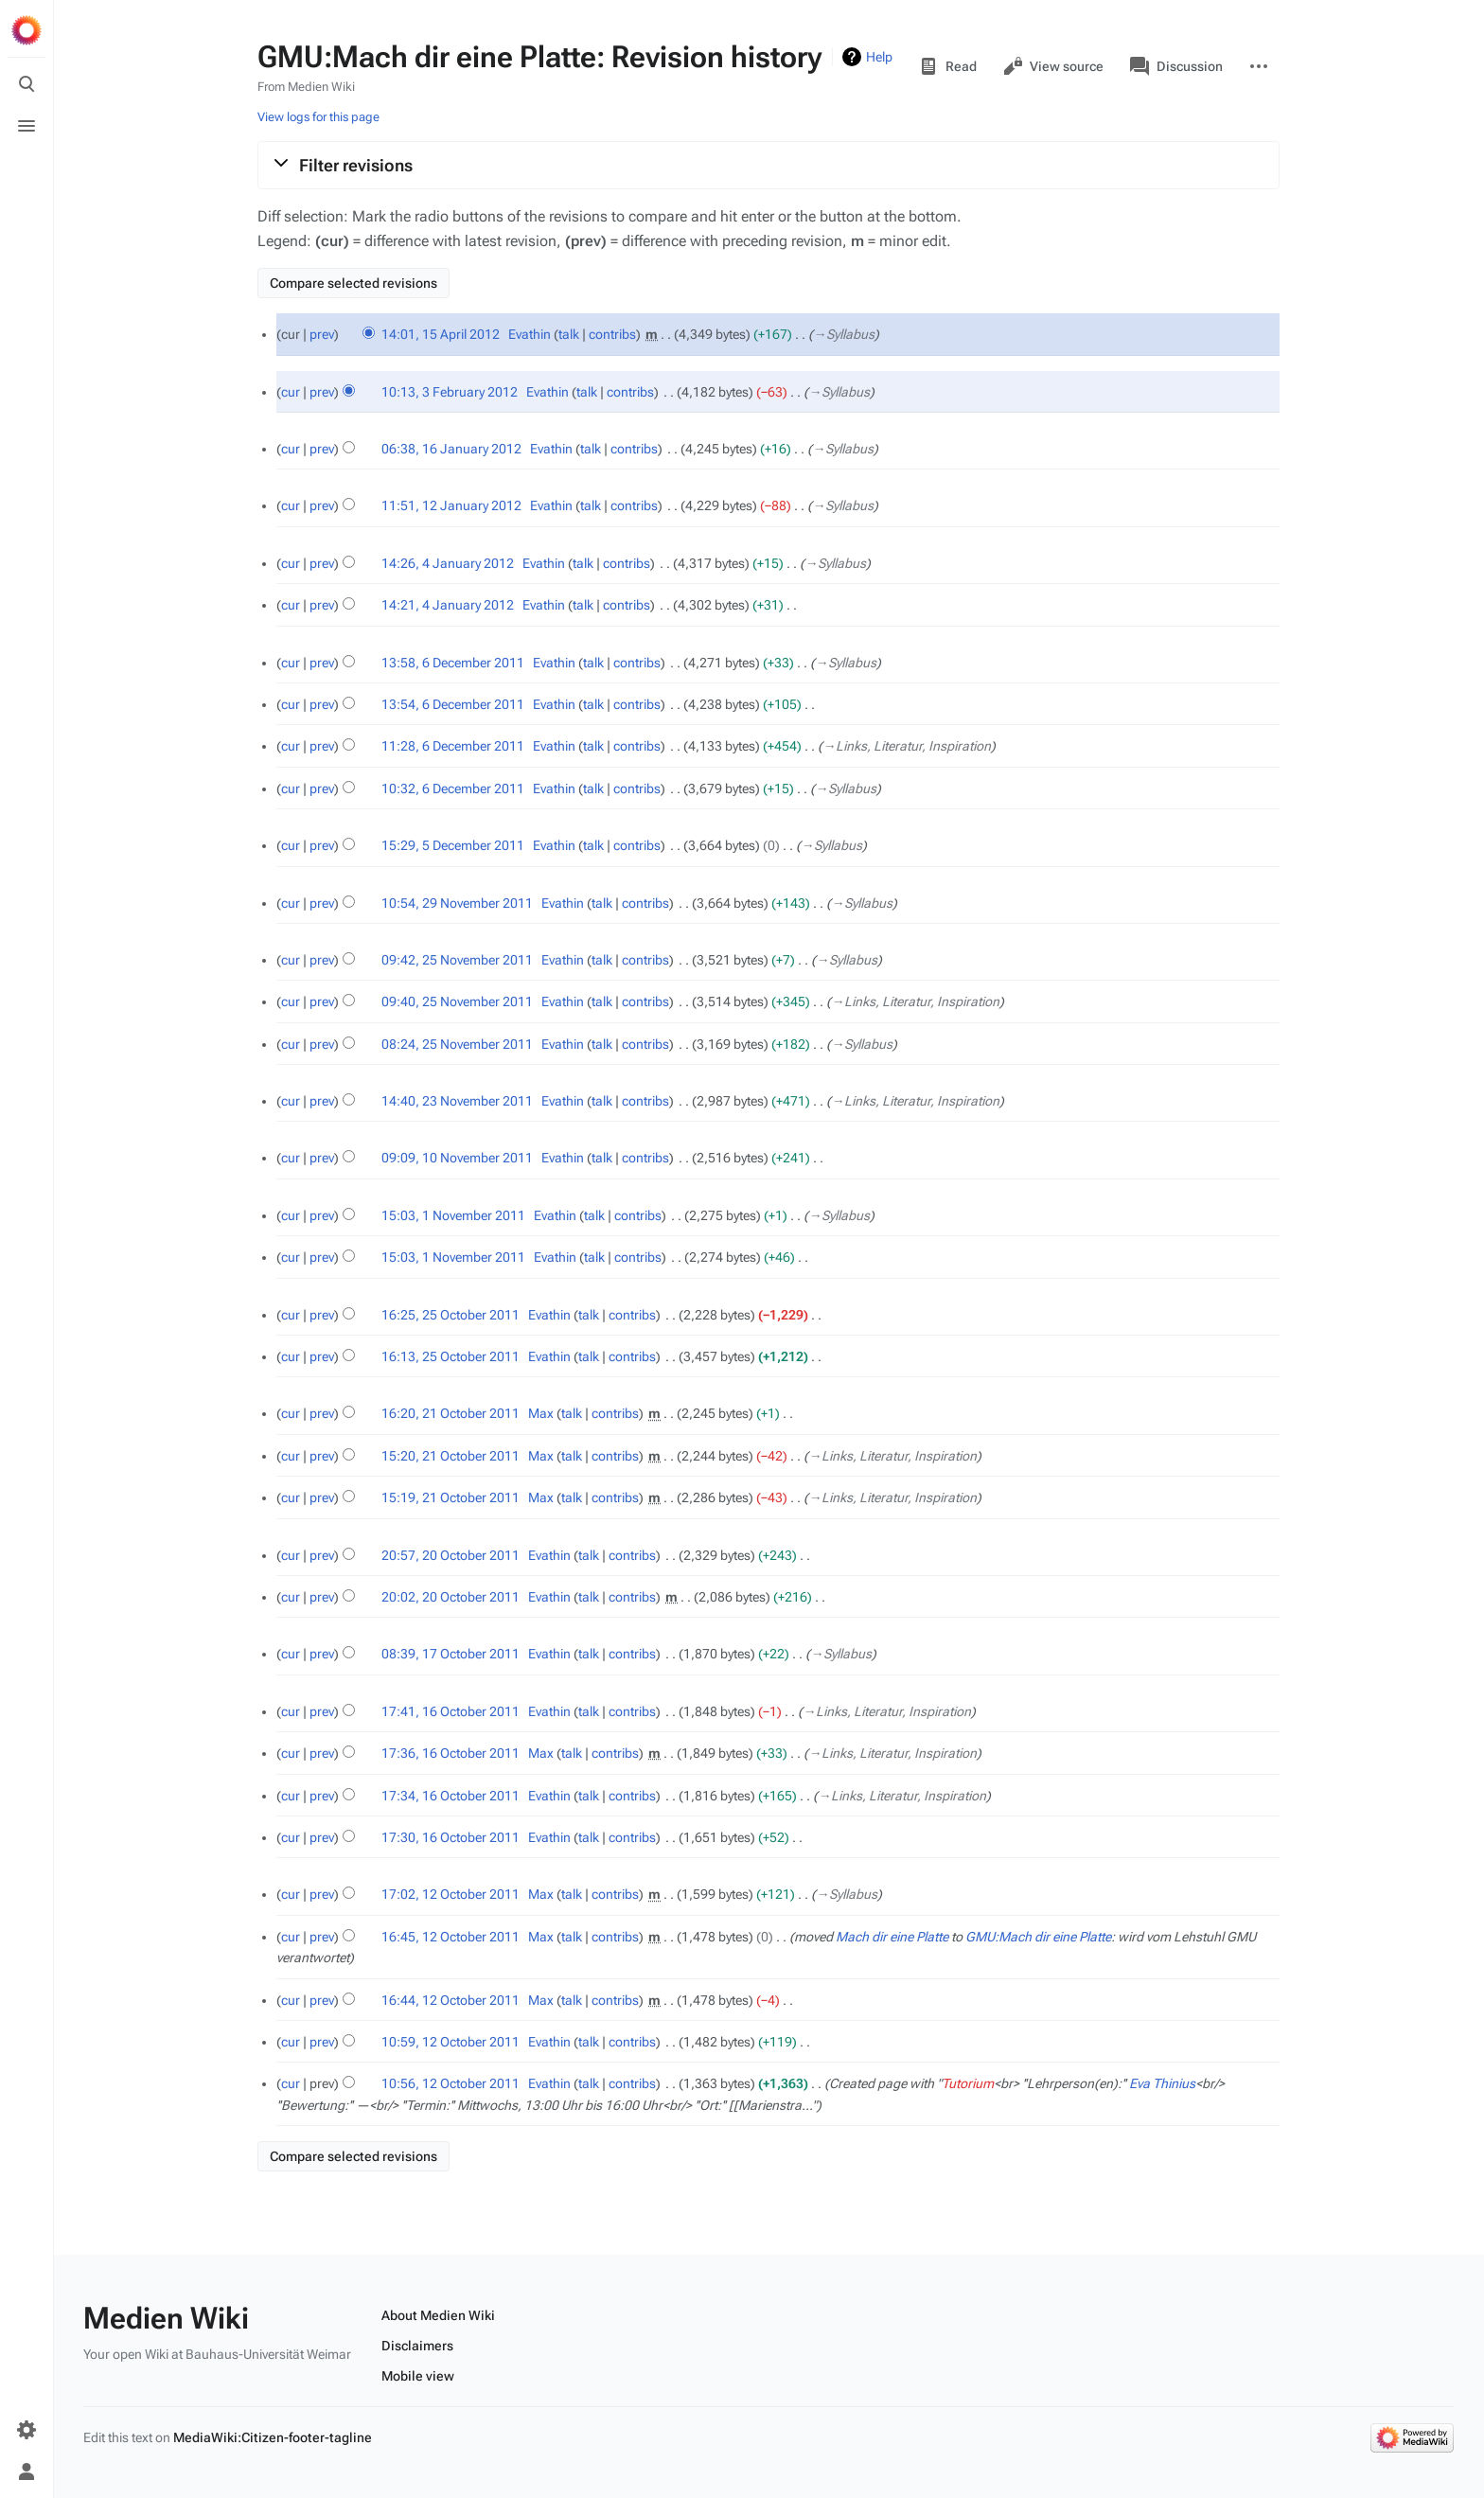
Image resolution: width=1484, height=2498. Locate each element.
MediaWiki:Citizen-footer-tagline (272, 2437)
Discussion (1176, 66)
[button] (768, 165)
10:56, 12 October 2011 (450, 2083)
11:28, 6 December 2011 (452, 745)
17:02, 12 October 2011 (450, 1894)
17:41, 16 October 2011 (450, 1711)
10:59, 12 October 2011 (450, 2041)
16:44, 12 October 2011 (450, 2000)
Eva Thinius (1162, 2083)
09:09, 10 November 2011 (457, 1157)
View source (1053, 66)
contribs (612, 334)
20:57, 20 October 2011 (450, 1555)
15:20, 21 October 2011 (450, 1455)
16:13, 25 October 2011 (450, 1356)
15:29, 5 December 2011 (452, 845)
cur (290, 391)
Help (879, 56)
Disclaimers (417, 2345)
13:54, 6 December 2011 (452, 704)
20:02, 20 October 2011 (450, 1596)
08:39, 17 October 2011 (450, 1653)
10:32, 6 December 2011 (452, 788)
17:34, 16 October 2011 (450, 1795)
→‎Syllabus (843, 334)
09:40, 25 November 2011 (457, 1001)
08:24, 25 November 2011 (457, 1044)
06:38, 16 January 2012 (451, 448)
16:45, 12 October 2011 (450, 1936)
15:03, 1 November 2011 (453, 1215)
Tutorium (968, 2083)
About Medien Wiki (438, 2315)
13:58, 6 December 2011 (452, 662)
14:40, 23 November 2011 (457, 1100)
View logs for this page (318, 117)
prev (321, 334)
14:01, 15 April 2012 (440, 334)
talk (568, 334)
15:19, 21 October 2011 (450, 1497)
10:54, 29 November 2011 (457, 903)
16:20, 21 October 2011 (450, 1413)
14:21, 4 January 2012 (447, 604)
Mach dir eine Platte (892, 1936)
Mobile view (417, 2375)
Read (948, 66)
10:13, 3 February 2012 (449, 391)
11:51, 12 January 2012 (451, 505)
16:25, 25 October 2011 (450, 1314)
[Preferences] (26, 2430)
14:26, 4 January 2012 (447, 563)
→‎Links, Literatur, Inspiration (906, 745)
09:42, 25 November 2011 (457, 959)
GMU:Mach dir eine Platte (1038, 1936)
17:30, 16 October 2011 (450, 1837)
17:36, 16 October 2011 (450, 1753)
